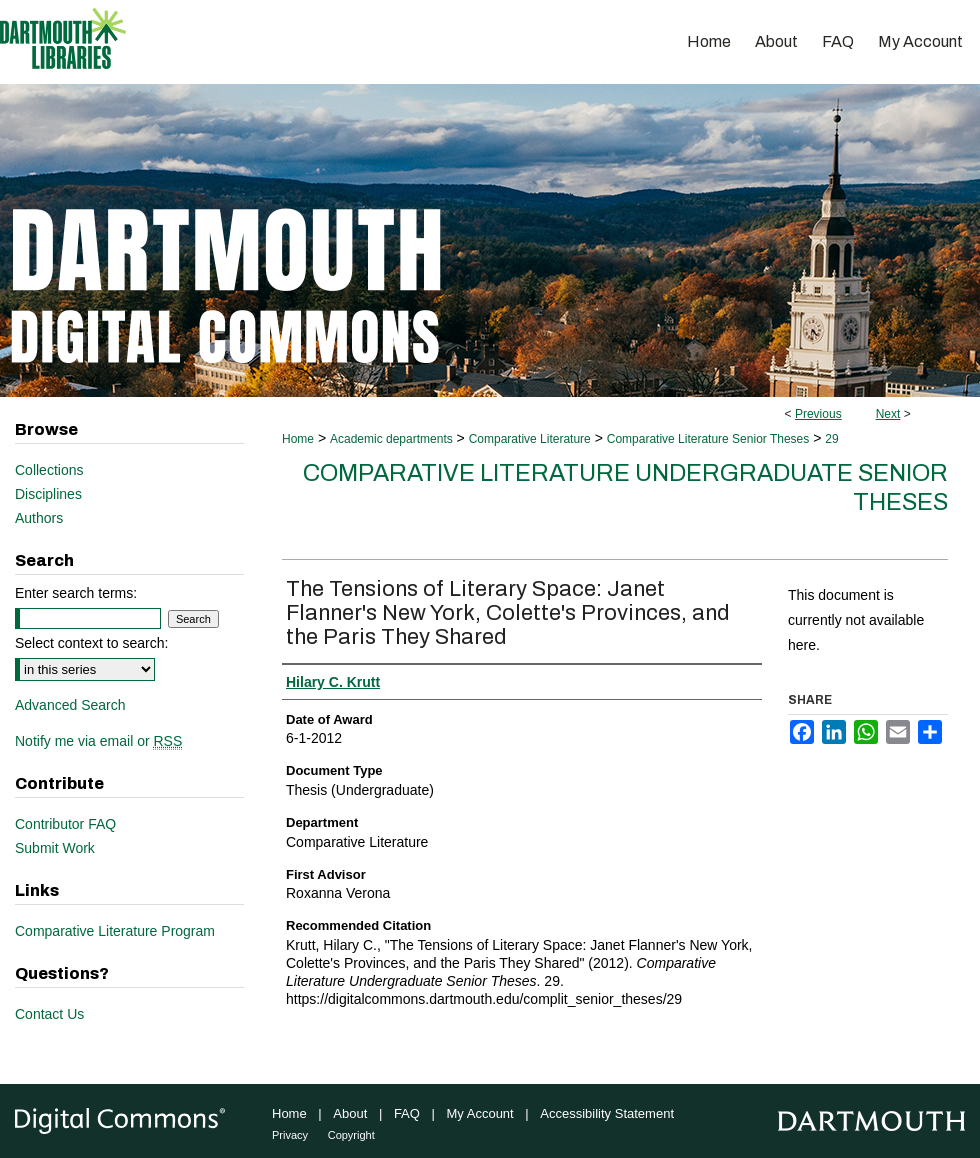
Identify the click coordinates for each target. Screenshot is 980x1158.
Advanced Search (70, 705)
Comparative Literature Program (115, 931)
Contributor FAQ (65, 824)
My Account (480, 1113)
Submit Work (55, 848)
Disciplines (48, 494)
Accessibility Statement (607, 1113)
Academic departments (391, 439)
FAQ (407, 1113)
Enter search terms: (76, 593)
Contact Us (49, 1014)
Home (298, 439)
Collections (49, 470)
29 (831, 439)
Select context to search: (91, 643)
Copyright (351, 1135)
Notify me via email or (98, 741)
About (350, 1113)
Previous (818, 414)
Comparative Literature (530, 439)
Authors (39, 518)
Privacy (290, 1135)
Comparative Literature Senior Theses (708, 439)
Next (888, 414)
